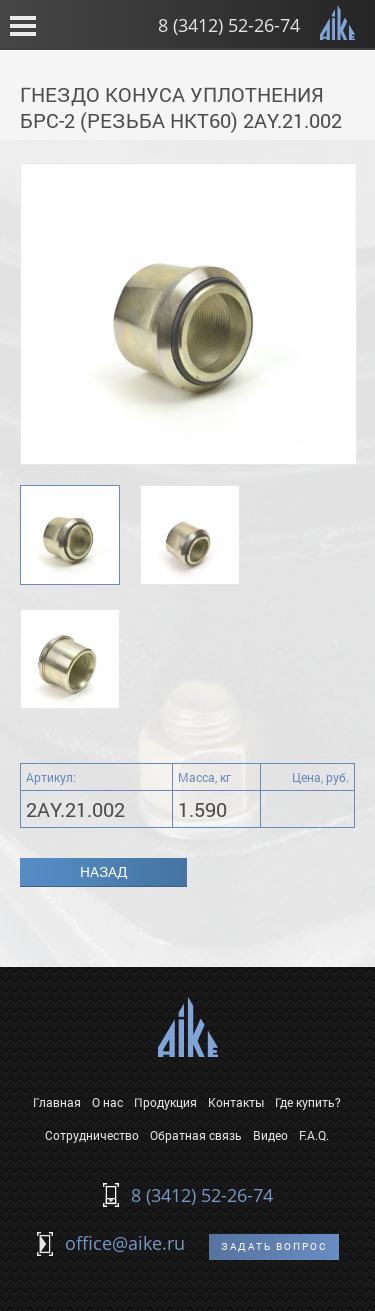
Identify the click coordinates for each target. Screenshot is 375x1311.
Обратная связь (196, 1135)
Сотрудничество (92, 1135)
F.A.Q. (314, 1135)
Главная (57, 1102)
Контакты (236, 1102)
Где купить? (308, 1102)
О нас (107, 1102)
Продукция (165, 1102)
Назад (104, 871)
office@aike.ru (125, 1243)
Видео (270, 1135)
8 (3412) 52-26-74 (229, 25)
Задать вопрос (274, 1246)
